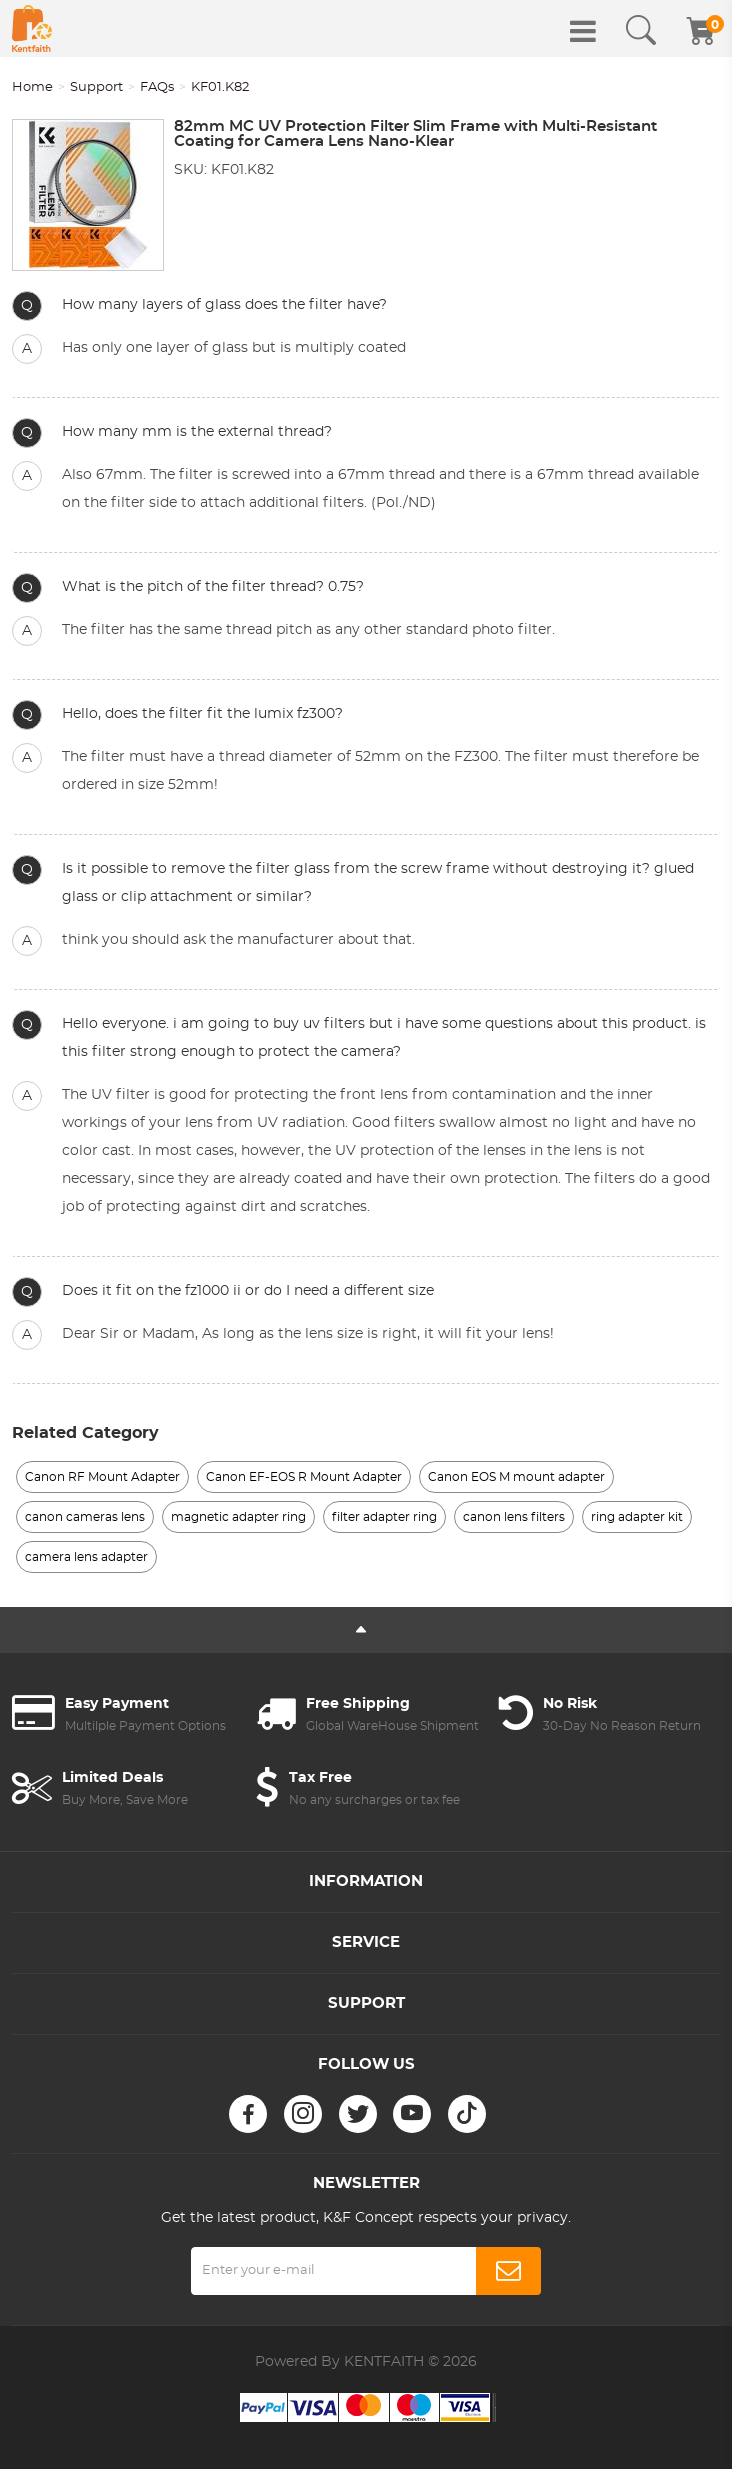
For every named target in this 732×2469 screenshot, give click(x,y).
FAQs (157, 87)
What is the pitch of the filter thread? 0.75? (213, 587)
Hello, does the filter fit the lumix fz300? (202, 714)
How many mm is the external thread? (197, 432)
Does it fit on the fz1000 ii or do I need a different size (248, 1291)
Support (96, 87)
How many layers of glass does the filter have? (224, 305)
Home (32, 87)
